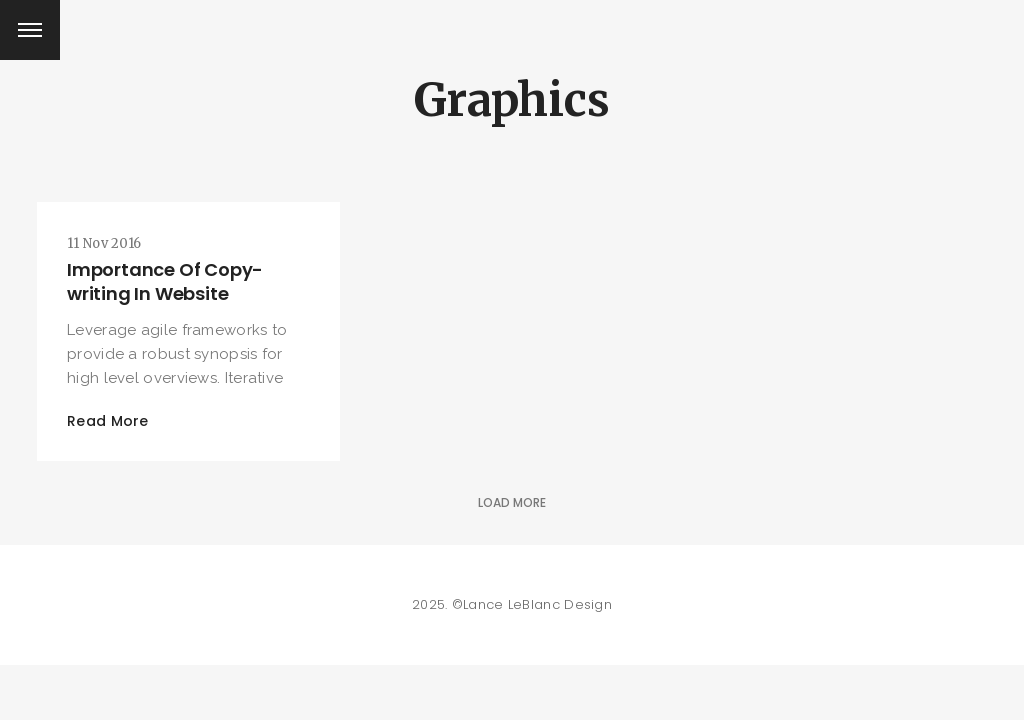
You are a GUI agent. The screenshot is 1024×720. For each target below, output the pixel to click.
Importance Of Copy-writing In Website (165, 281)
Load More (512, 502)
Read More (108, 421)
